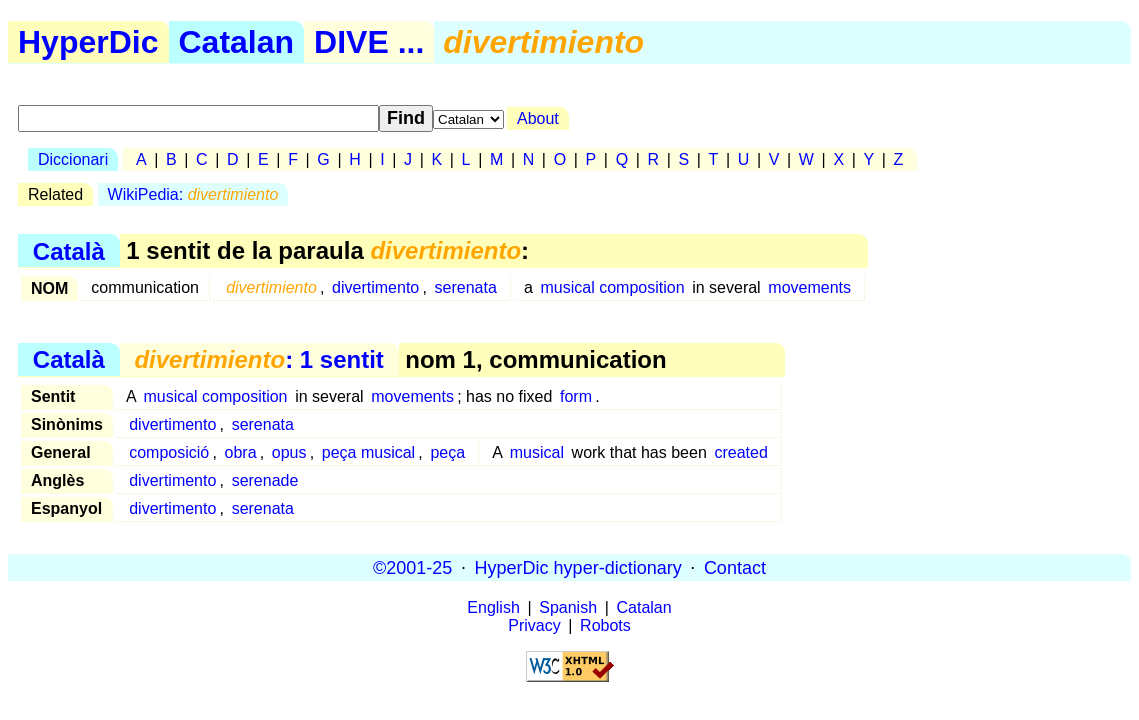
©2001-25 (412, 567)
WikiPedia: (193, 194)
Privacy (534, 625)
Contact (735, 567)
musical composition (613, 287)
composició (169, 452)
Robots (605, 625)
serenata (466, 287)
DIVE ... (369, 42)
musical (537, 452)
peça (447, 452)
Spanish (568, 607)
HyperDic (88, 42)
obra (241, 452)
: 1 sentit (258, 359)
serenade (265, 480)
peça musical (368, 452)
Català (69, 250)
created (740, 452)
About (538, 118)
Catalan (237, 42)
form (576, 396)
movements (809, 287)
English (493, 607)
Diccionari (73, 159)
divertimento (375, 287)
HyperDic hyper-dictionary (578, 567)
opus (289, 452)
